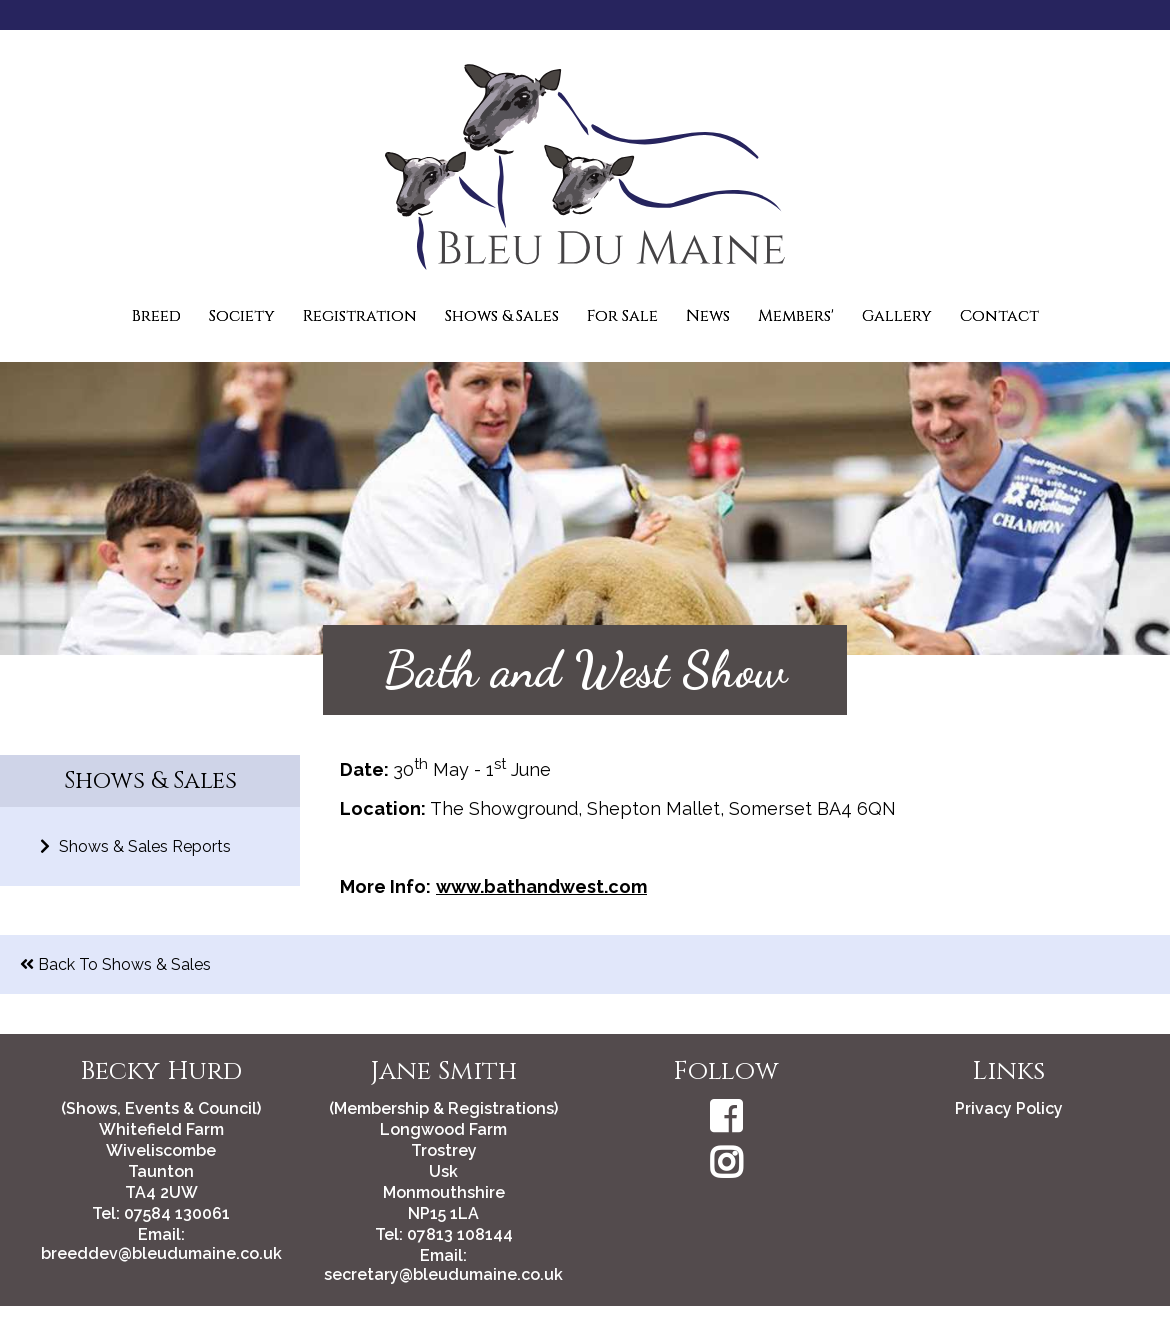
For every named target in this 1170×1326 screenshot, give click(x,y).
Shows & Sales (502, 316)
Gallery (897, 316)
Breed (156, 316)
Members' (796, 316)
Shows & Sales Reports (135, 846)
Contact (999, 316)
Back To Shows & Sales (115, 964)
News (708, 316)
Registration (360, 316)
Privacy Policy (1009, 1108)
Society (242, 316)
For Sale (622, 316)
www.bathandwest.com (541, 886)
